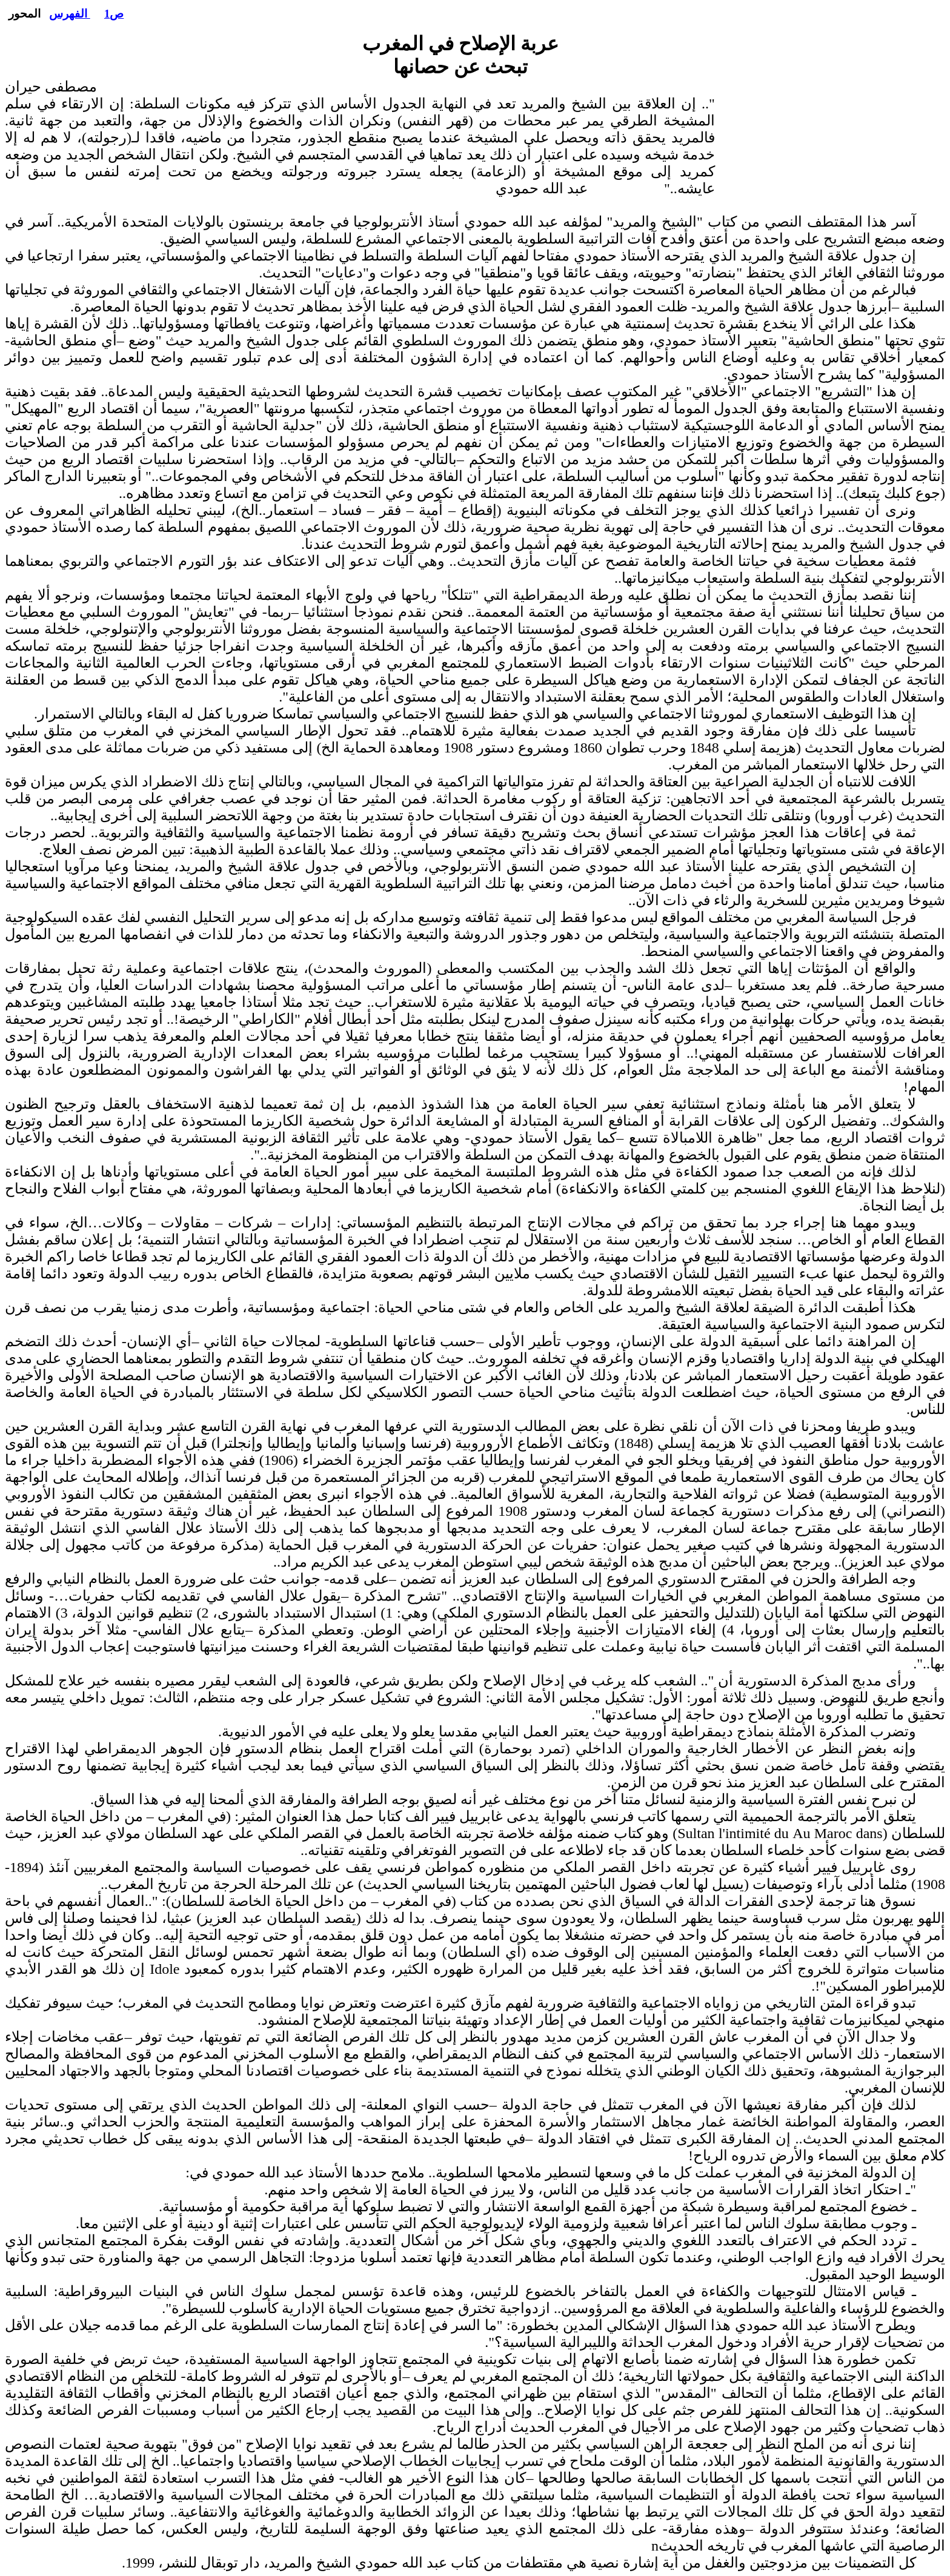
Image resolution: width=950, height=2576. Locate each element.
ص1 (114, 13)
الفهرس (69, 13)
